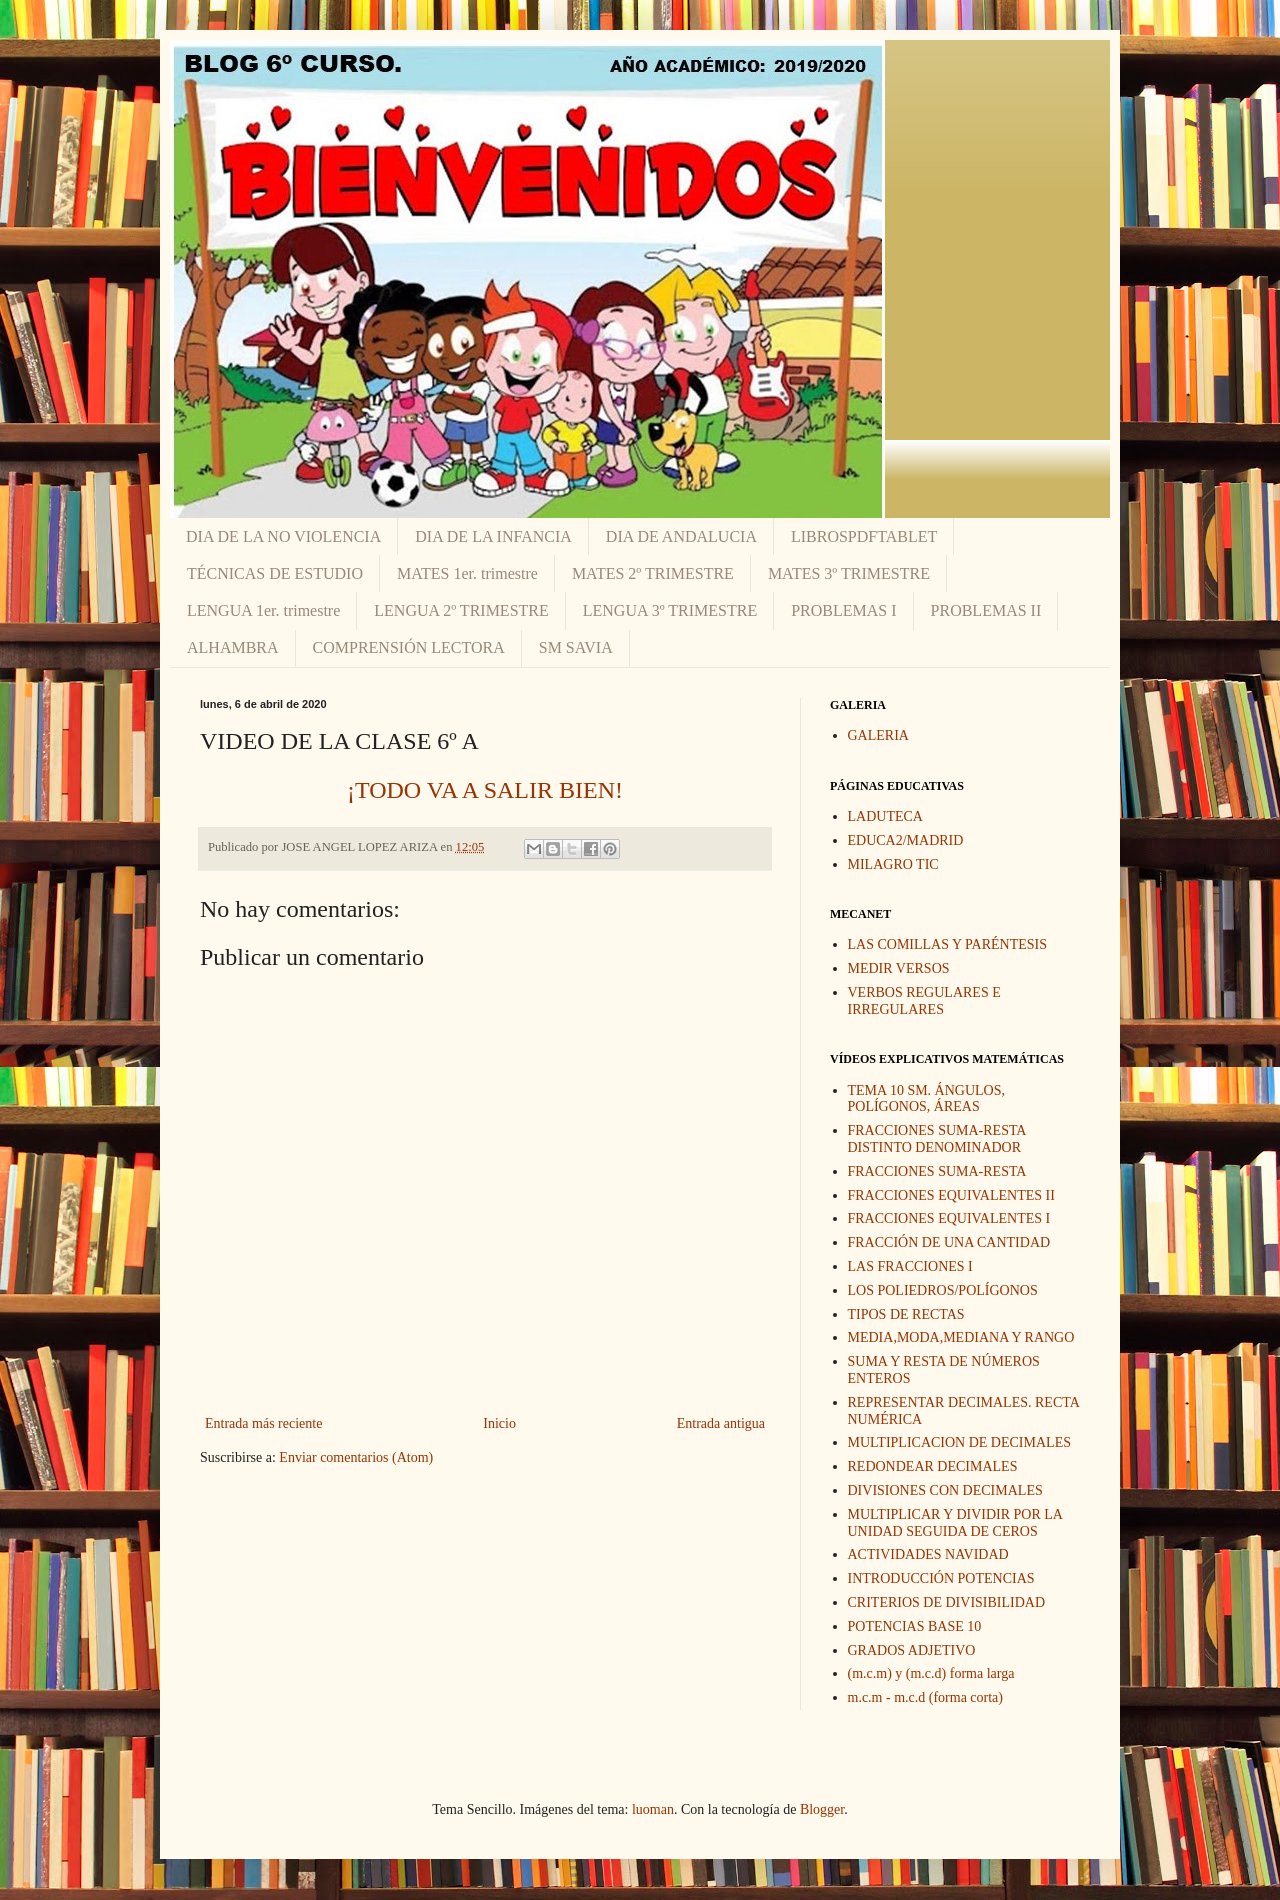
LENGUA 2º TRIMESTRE (461, 610)
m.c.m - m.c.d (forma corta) (926, 1697)
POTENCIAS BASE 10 (915, 1626)
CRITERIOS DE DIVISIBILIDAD (947, 1602)
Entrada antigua (721, 1423)
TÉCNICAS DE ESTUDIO (275, 573)
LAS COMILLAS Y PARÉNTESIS (948, 944)
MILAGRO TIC (893, 864)
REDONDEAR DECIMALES (933, 1466)
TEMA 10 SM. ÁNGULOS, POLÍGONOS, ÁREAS (927, 1099)
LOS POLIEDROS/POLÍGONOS (943, 1290)
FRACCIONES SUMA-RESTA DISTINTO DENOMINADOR (937, 1139)
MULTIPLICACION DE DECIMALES (959, 1442)
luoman (653, 1809)
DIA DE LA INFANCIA (493, 536)
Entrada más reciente (263, 1423)
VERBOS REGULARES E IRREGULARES (924, 1001)
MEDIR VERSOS (899, 968)
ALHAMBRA (233, 647)
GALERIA (878, 735)
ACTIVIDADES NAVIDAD (928, 1554)
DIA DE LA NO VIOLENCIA (283, 536)
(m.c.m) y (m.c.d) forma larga (931, 1673)
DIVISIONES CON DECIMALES (945, 1490)
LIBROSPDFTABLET (864, 536)
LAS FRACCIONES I (910, 1266)
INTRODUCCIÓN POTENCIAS (941, 1578)
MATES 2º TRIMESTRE (653, 573)
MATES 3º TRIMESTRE (849, 573)
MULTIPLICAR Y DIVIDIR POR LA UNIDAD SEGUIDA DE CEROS (955, 1523)
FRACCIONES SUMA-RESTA (937, 1171)
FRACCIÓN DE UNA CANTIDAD (949, 1242)
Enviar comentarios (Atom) (356, 1457)
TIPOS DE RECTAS (906, 1314)
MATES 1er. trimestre (467, 573)
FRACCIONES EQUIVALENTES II (951, 1195)
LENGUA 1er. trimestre (263, 610)
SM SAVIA (576, 647)
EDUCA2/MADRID (906, 840)
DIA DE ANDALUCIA (681, 536)
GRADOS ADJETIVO (912, 1650)
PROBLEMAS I (843, 610)
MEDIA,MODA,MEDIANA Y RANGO (961, 1337)
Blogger (822, 1809)
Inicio (499, 1423)
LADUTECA (885, 816)
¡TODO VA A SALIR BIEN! (485, 790)
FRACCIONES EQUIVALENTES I (949, 1218)
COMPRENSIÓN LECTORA (409, 647)
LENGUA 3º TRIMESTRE (670, 610)
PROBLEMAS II (986, 610)
